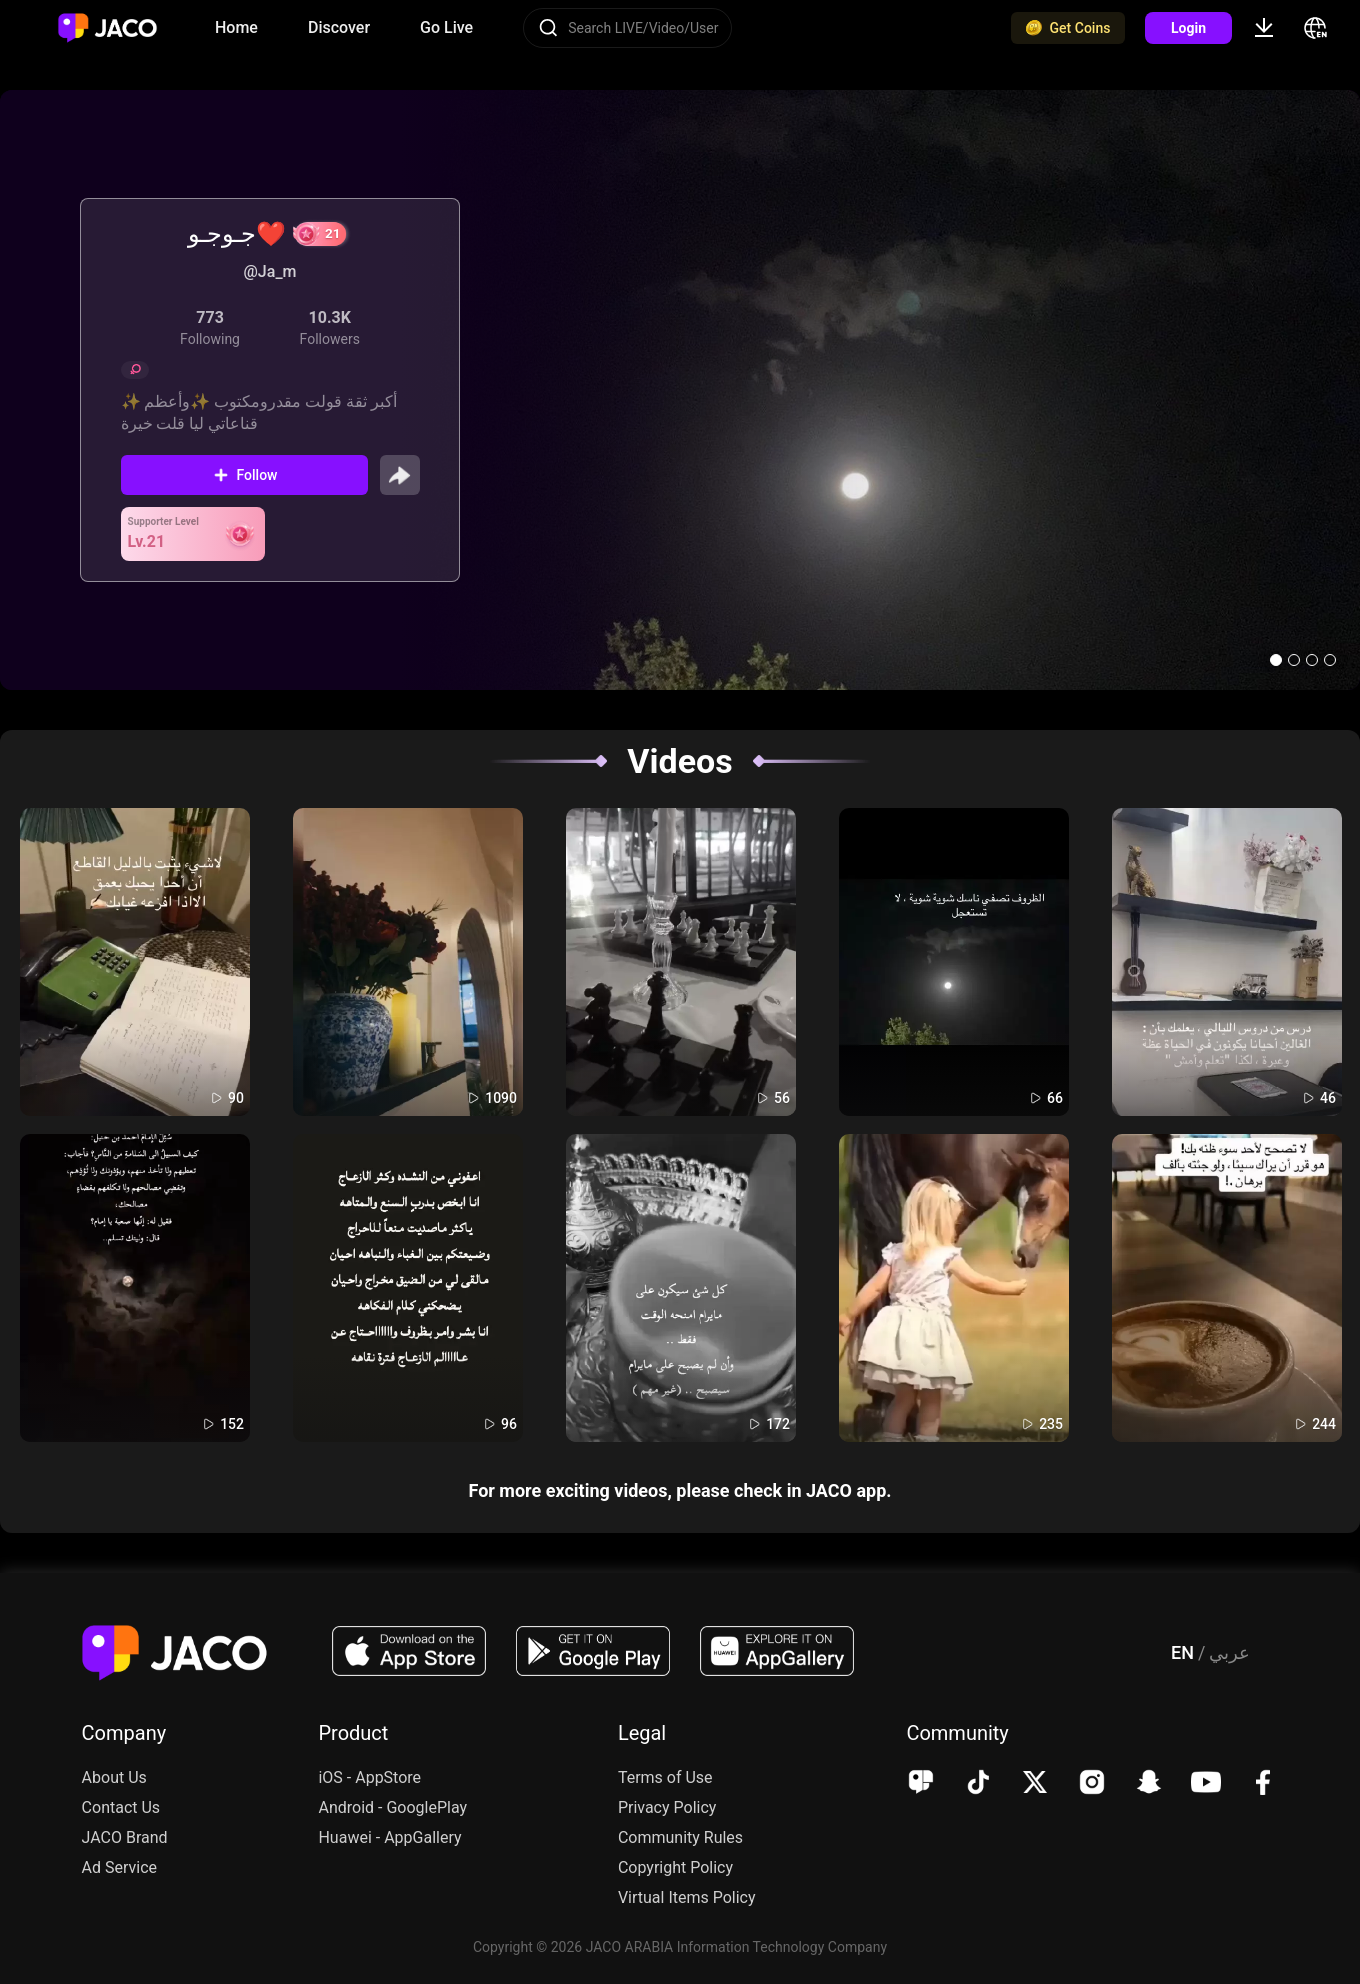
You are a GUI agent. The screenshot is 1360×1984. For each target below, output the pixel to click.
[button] (1276, 660)
